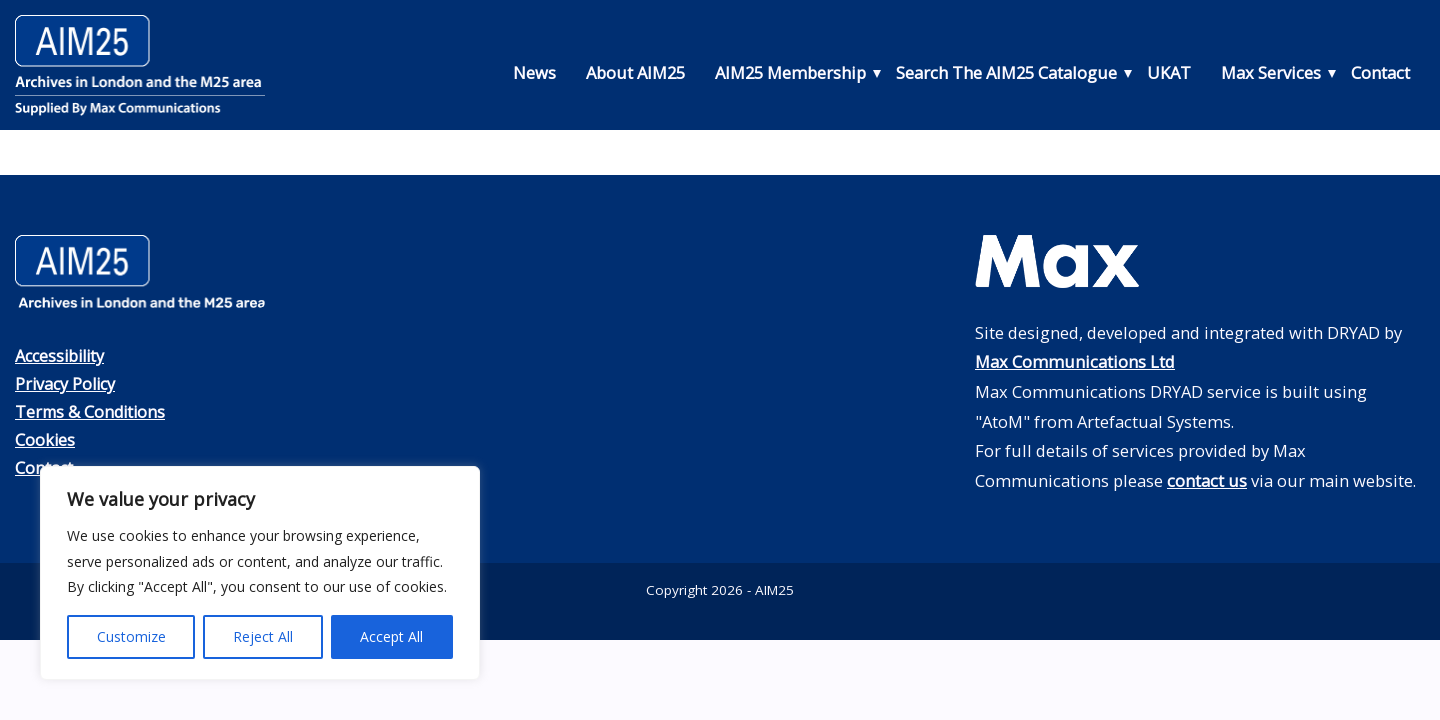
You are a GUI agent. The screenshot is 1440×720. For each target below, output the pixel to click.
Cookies (45, 437)
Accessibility (62, 355)
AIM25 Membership (790, 72)
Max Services (1271, 72)
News (534, 72)
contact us (1207, 480)
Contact (1380, 72)
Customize (131, 636)
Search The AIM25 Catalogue (1006, 72)
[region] (260, 573)
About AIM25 (635, 72)
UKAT (1169, 72)
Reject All (263, 636)
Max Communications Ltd (1075, 361)
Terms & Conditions (92, 410)
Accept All (391, 636)
